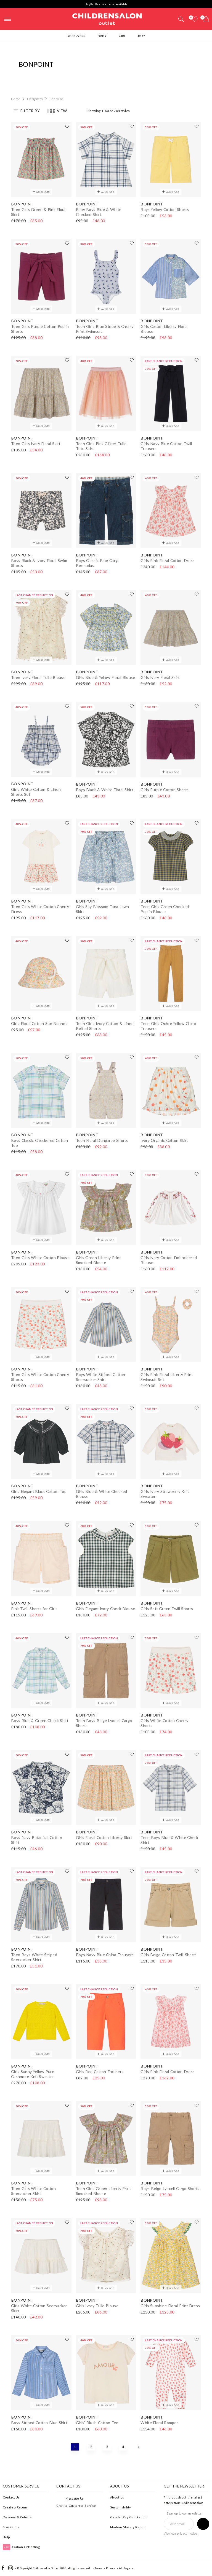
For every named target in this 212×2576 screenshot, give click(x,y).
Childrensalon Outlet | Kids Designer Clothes (107, 18)
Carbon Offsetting (21, 2547)
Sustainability (120, 2507)
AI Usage (124, 2568)
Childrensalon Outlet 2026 (49, 2568)
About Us (117, 2497)
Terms (98, 2568)
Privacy (110, 2568)
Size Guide (11, 2527)
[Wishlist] (194, 19)
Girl (122, 36)
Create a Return (15, 2507)
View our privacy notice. (181, 2533)
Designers (76, 36)
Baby (102, 36)
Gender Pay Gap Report (128, 2517)
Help (6, 2537)
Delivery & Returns (17, 2517)
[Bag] (206, 19)
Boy (141, 36)
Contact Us (11, 2497)
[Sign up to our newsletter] (203, 2524)
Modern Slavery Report (128, 2527)
